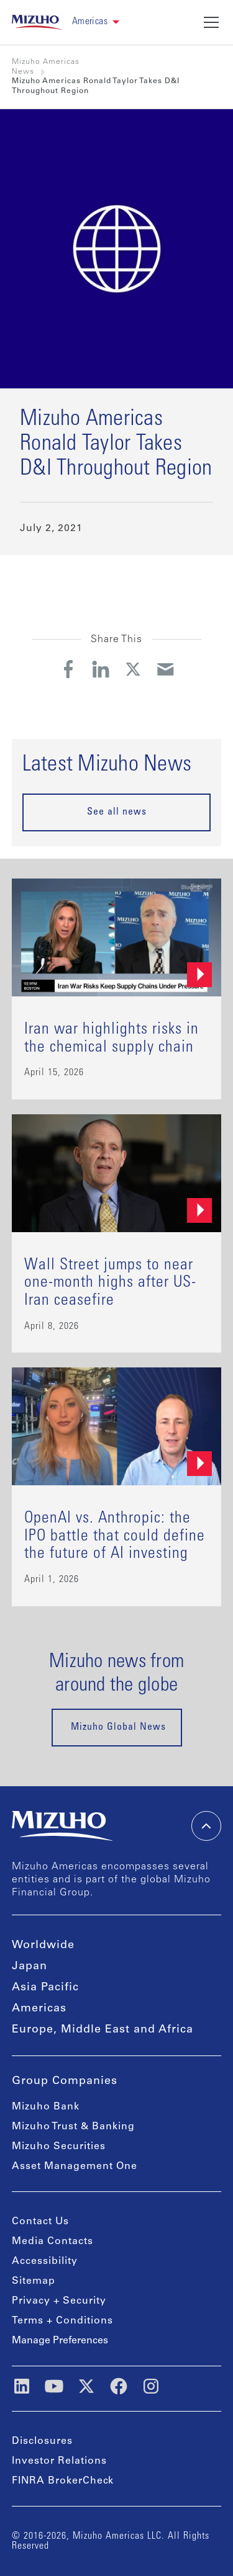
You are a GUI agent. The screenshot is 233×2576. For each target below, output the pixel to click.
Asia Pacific (45, 1987)
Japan (29, 1966)
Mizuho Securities (59, 2147)
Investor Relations (59, 2461)
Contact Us (40, 2222)
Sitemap (33, 2281)
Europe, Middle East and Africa (102, 2030)
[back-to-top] (206, 1826)
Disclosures (42, 2441)
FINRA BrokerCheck (63, 2481)
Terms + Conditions (62, 2321)
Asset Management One (74, 2166)
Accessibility (45, 2261)
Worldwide (43, 1945)
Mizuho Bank (46, 2107)
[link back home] (37, 22)
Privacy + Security (59, 2301)
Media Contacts (52, 2242)
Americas (39, 2009)
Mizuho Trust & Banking (73, 2127)
